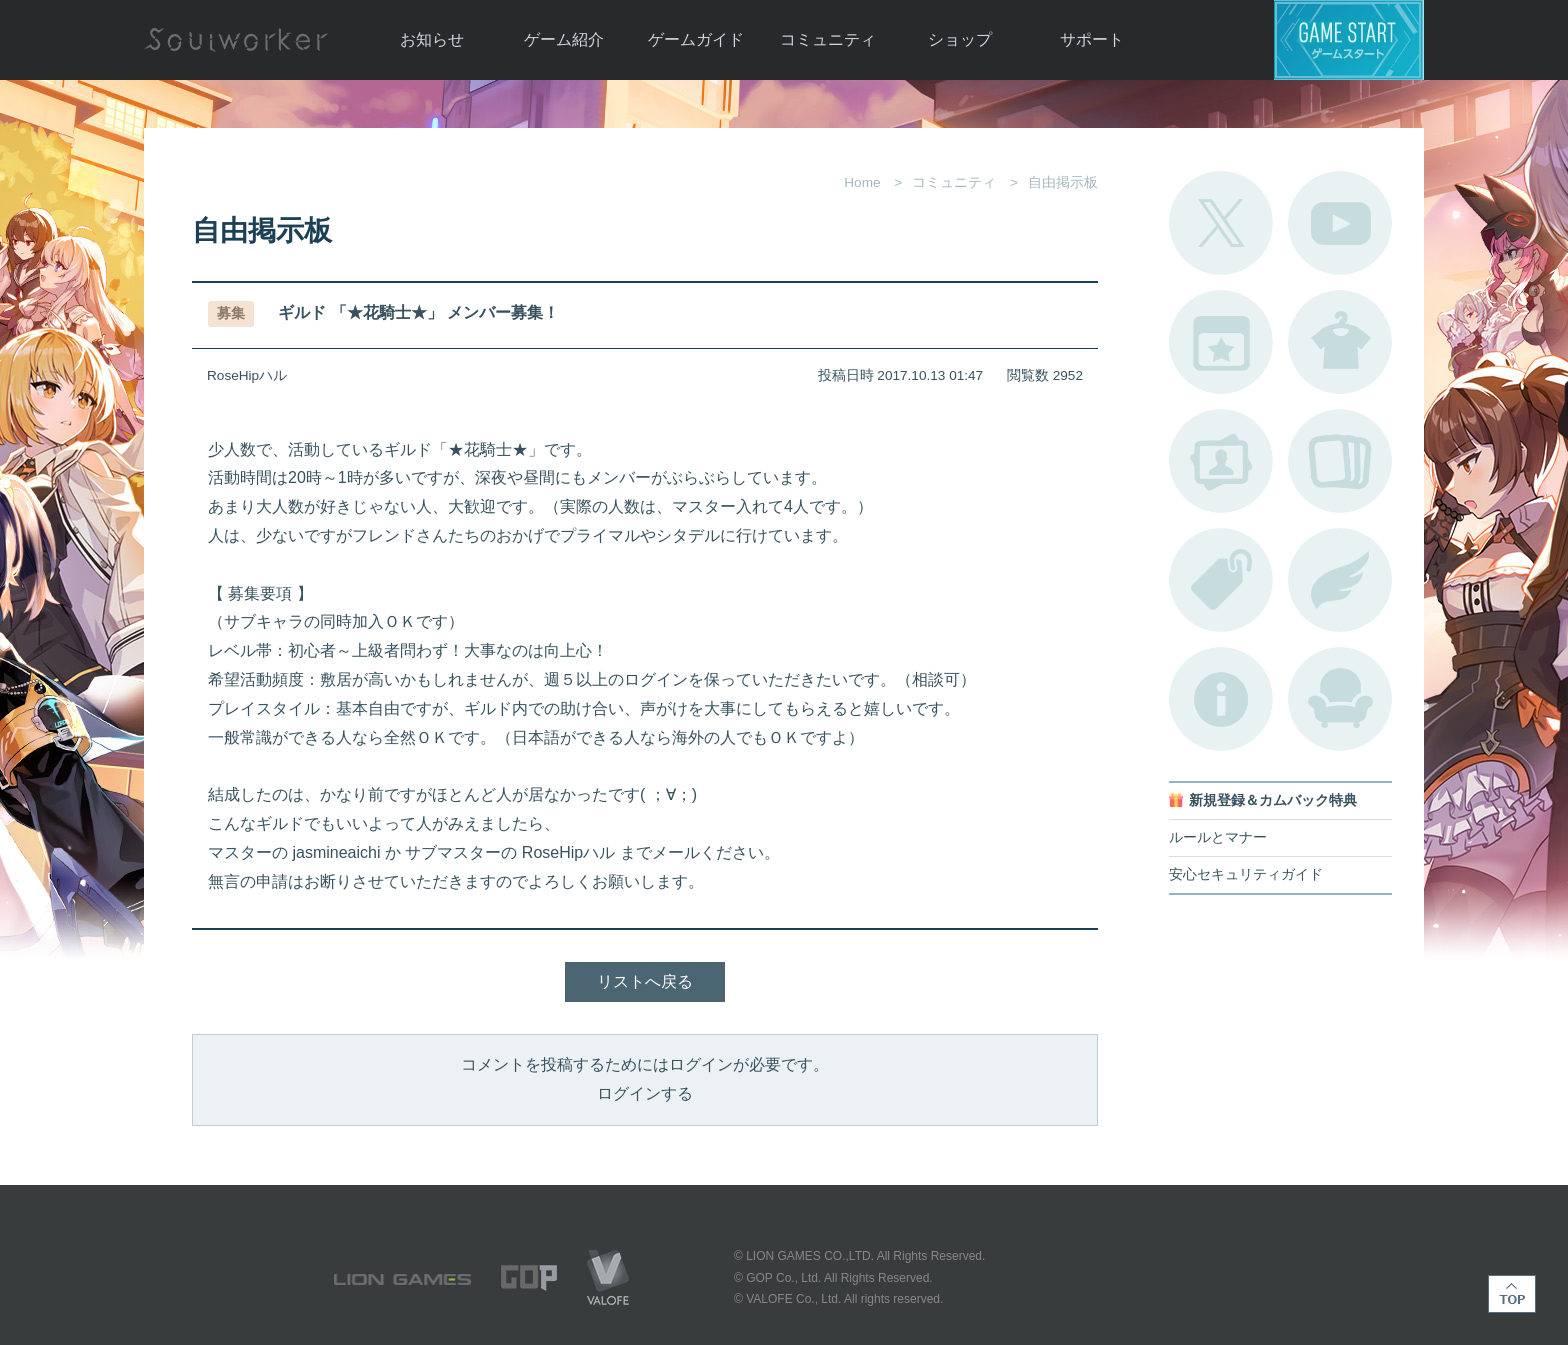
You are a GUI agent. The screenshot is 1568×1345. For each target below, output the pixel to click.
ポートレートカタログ (1221, 461)
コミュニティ (828, 39)
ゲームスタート (1349, 40)
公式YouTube (1340, 223)
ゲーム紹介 (564, 39)
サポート (1092, 39)
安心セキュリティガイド (1246, 874)
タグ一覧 (1221, 580)
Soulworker (236, 40)
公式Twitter (1221, 223)
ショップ (960, 39)
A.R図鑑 (1340, 461)
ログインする (645, 1093)
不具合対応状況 (1221, 699)
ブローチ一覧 (1340, 580)
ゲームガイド (696, 39)
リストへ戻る (645, 981)
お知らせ (432, 39)
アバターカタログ (1340, 342)
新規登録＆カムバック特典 (1273, 800)
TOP (1512, 1294)
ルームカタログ (1340, 699)
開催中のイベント (1221, 342)
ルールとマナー (1218, 837)
